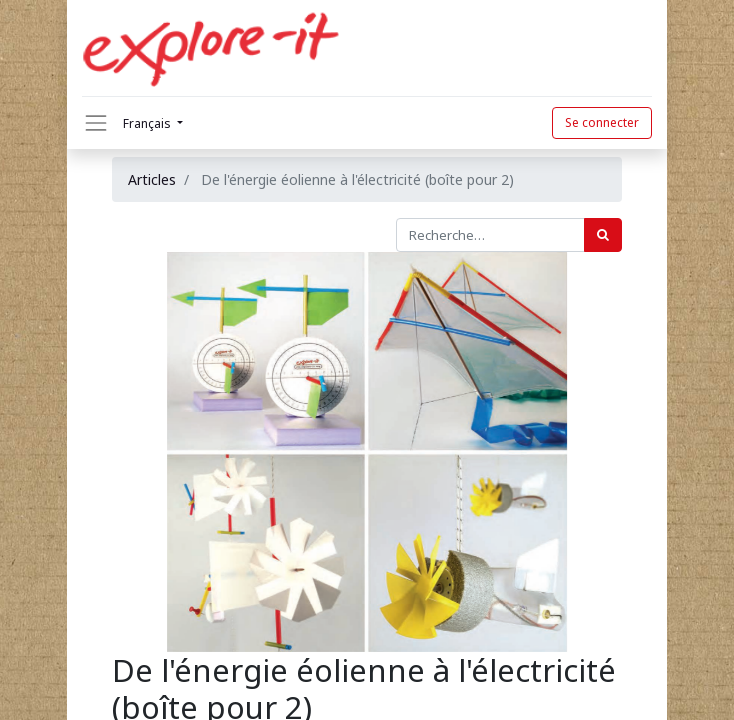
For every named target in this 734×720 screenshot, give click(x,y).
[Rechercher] (603, 235)
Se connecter (602, 122)
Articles (152, 179)
